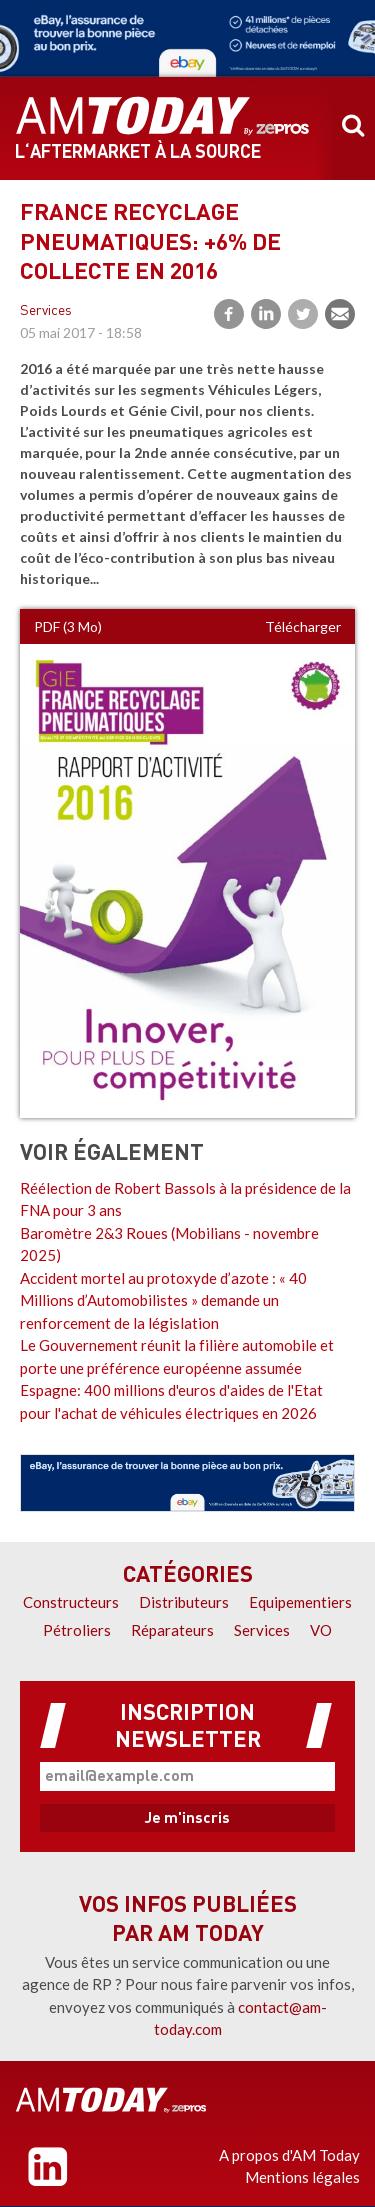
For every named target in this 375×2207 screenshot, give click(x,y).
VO (321, 1630)
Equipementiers (300, 1602)
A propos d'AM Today (289, 2155)
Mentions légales (302, 2177)
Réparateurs (172, 1630)
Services (46, 311)
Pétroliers (77, 1630)
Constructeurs (71, 1602)
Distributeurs (184, 1602)
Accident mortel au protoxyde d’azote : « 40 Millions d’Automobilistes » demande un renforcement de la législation (163, 1300)
